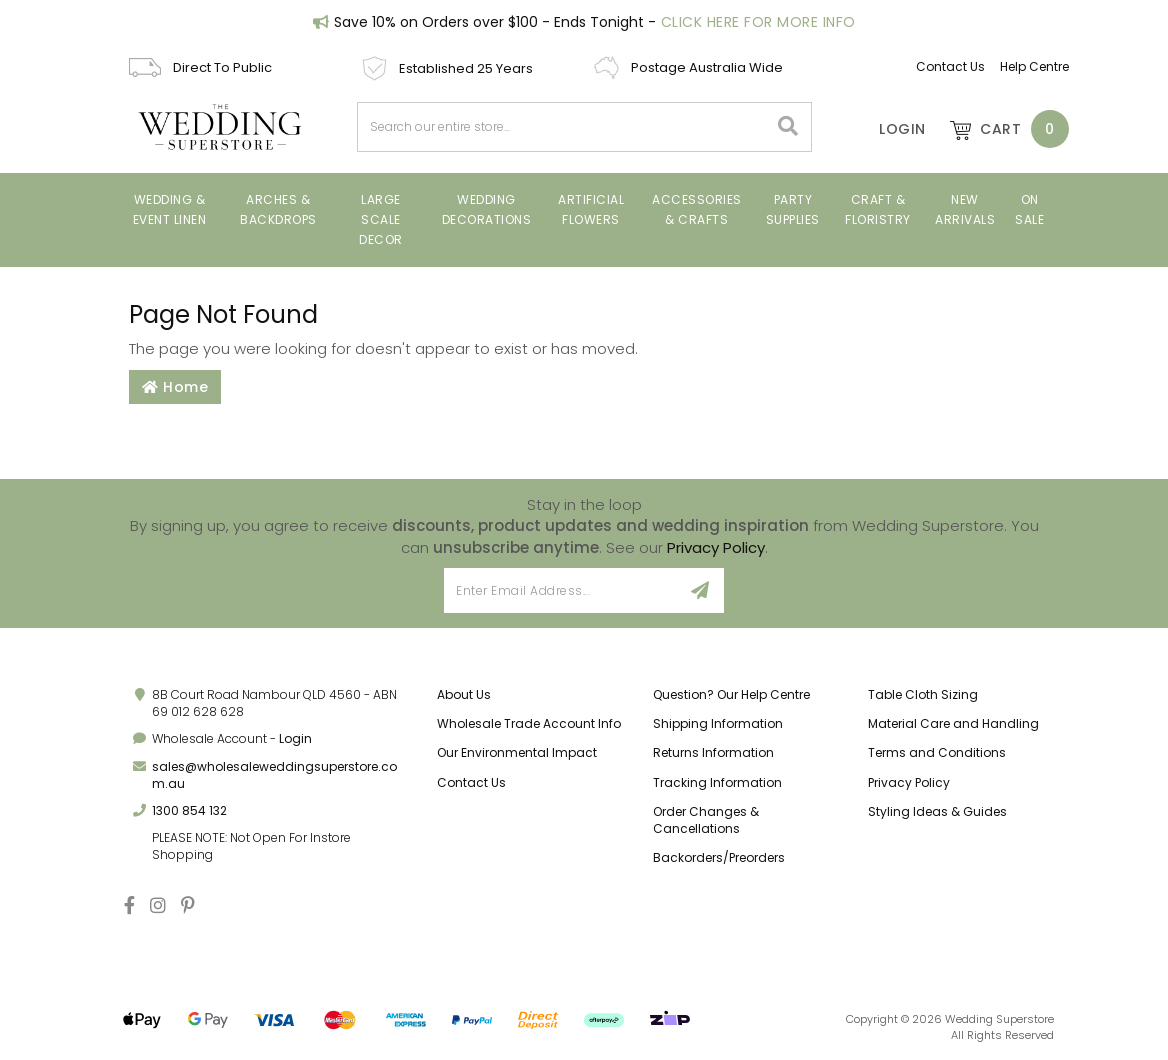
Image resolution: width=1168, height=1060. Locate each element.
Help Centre (1034, 66)
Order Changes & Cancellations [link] (706, 820)
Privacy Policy (716, 547)
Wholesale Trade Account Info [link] (529, 723)
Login (295, 738)
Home (175, 387)
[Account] (889, 129)
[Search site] (788, 127)
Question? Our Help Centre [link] (731, 694)
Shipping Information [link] (718, 723)
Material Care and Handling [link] (953, 723)
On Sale (1029, 209)
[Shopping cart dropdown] (1000, 129)
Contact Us (950, 66)
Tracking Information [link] (717, 782)
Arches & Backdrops (278, 209)
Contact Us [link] (471, 782)
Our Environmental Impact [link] (517, 752)
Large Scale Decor (381, 219)
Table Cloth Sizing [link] (923, 694)
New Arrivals (965, 209)
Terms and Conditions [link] (937, 752)
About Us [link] (464, 694)
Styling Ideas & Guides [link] (937, 811)
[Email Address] (560, 590)
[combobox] (563, 127)
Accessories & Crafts (697, 209)
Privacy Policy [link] (909, 782)
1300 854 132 (189, 810)
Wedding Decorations (487, 209)
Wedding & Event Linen (170, 209)
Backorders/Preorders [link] (719, 857)
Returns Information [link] (713, 752)
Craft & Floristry (878, 209)
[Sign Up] (700, 590)
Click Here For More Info (758, 22)
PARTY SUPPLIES (793, 209)
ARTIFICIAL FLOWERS (591, 209)
